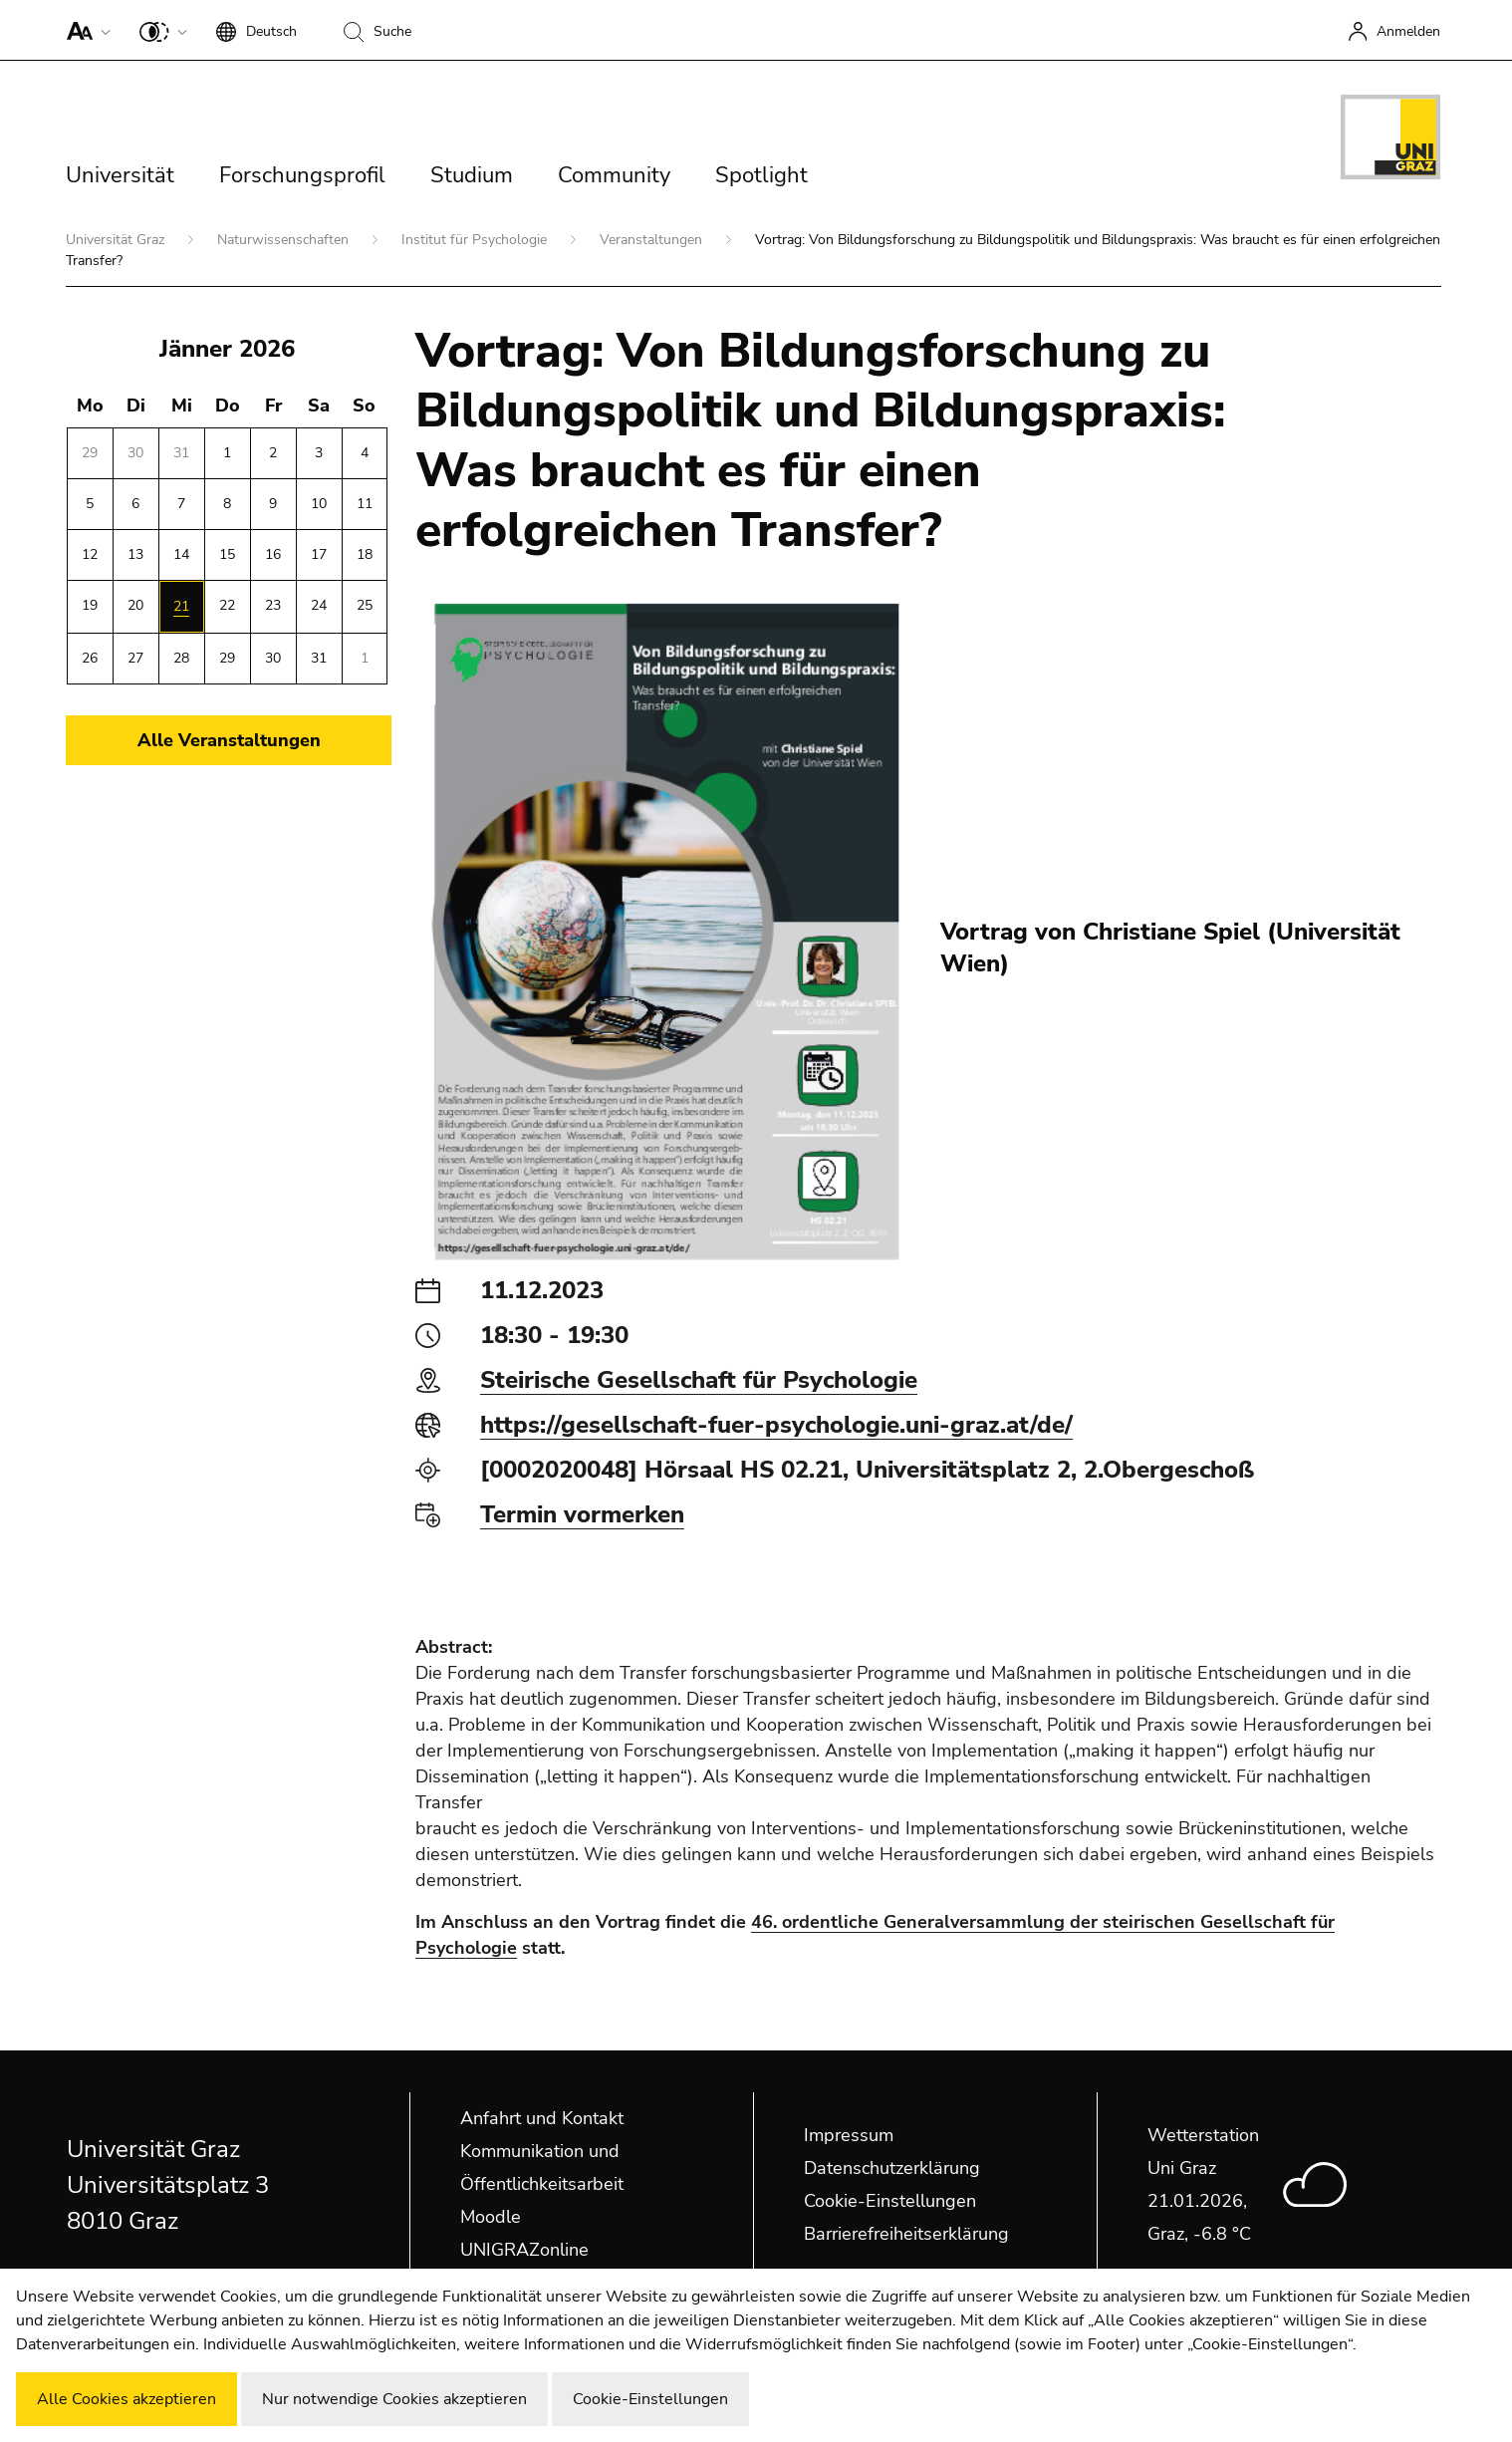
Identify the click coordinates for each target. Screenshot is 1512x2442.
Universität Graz (117, 239)
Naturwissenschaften (285, 239)
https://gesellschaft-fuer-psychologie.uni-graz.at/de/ (776, 1425)
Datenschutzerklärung (892, 2168)
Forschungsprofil (302, 175)
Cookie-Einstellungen (890, 2201)
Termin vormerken (582, 1514)
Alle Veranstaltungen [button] (229, 740)
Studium (471, 175)
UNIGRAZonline (524, 2250)
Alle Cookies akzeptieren (126, 2399)
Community (614, 175)
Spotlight (761, 175)
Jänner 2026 (227, 349)
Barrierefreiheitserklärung (906, 2234)
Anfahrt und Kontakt (542, 2118)
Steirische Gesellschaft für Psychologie (698, 1380)
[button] (84, 30)
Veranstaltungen (653, 239)
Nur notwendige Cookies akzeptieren (394, 2399)
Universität (120, 175)
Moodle (490, 2217)
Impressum (848, 2135)
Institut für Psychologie (476, 239)
